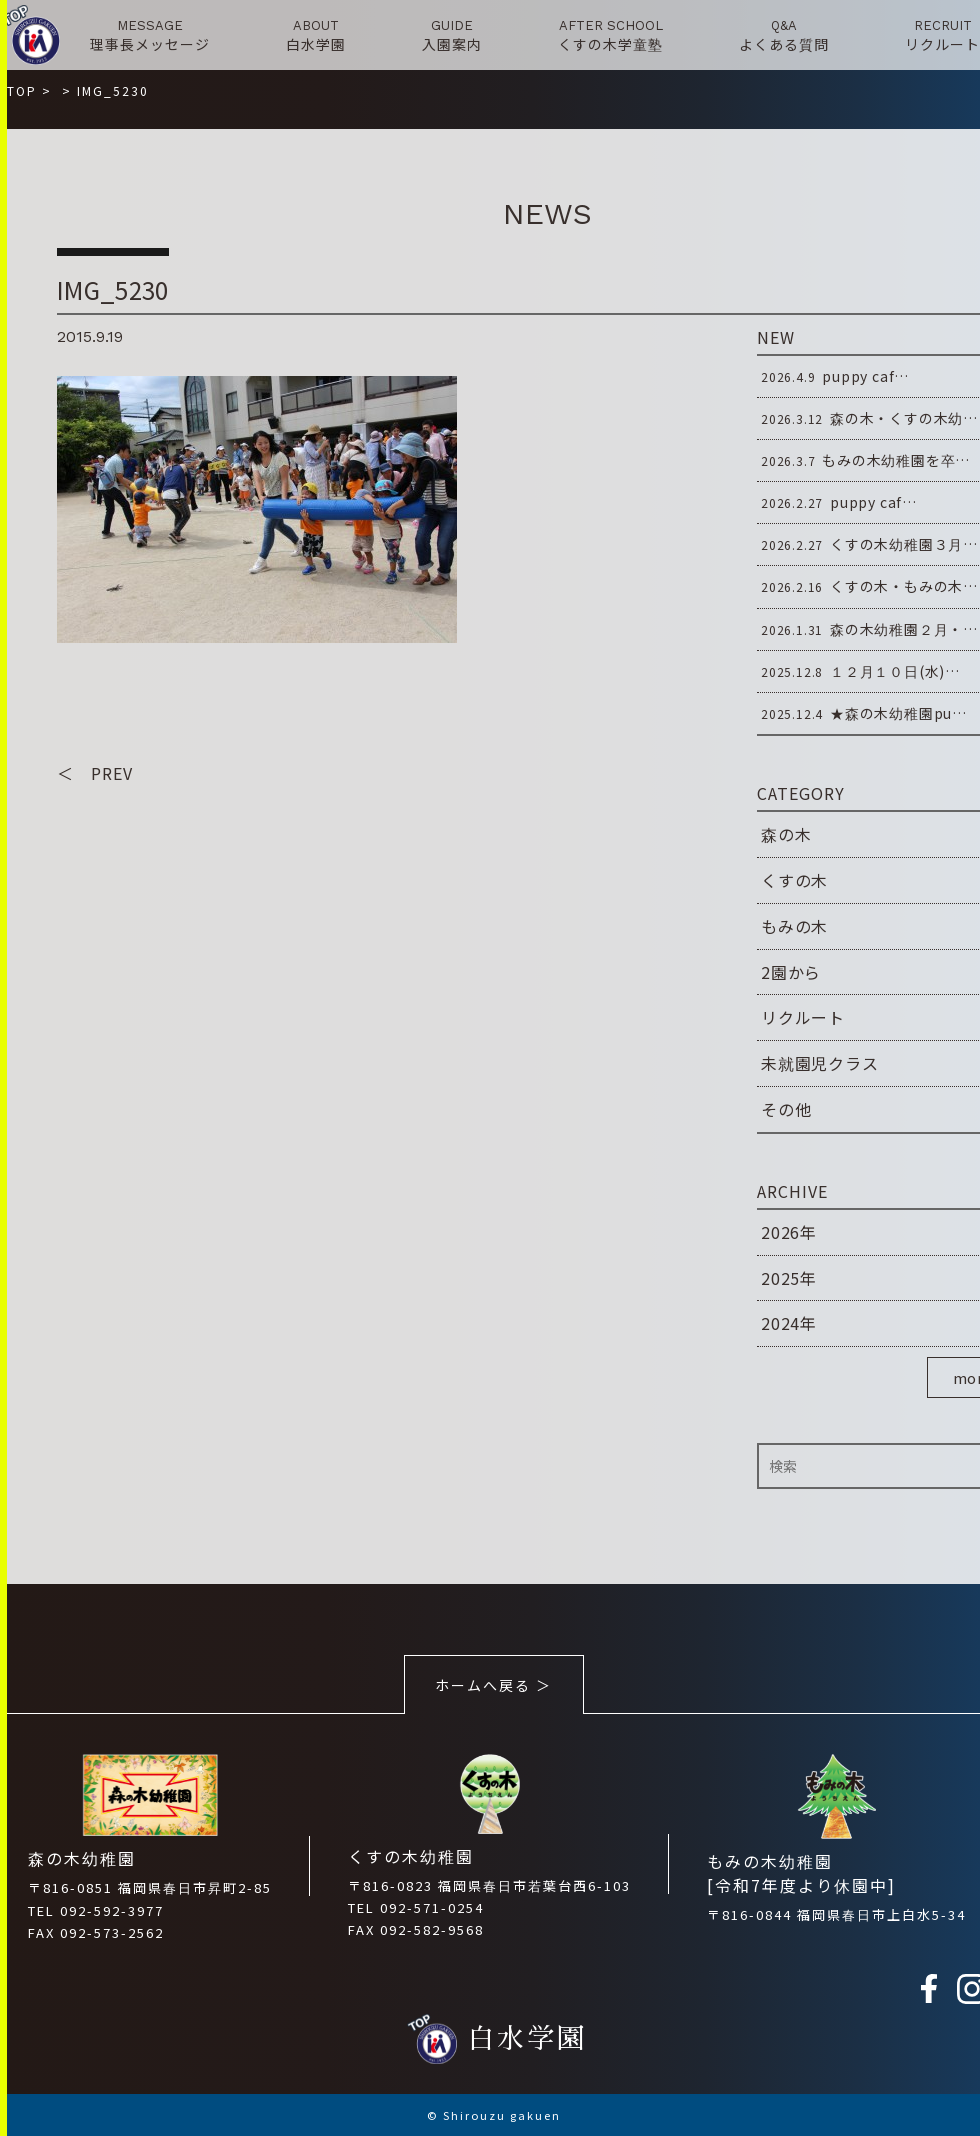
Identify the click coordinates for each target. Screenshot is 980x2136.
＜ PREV (95, 773)
